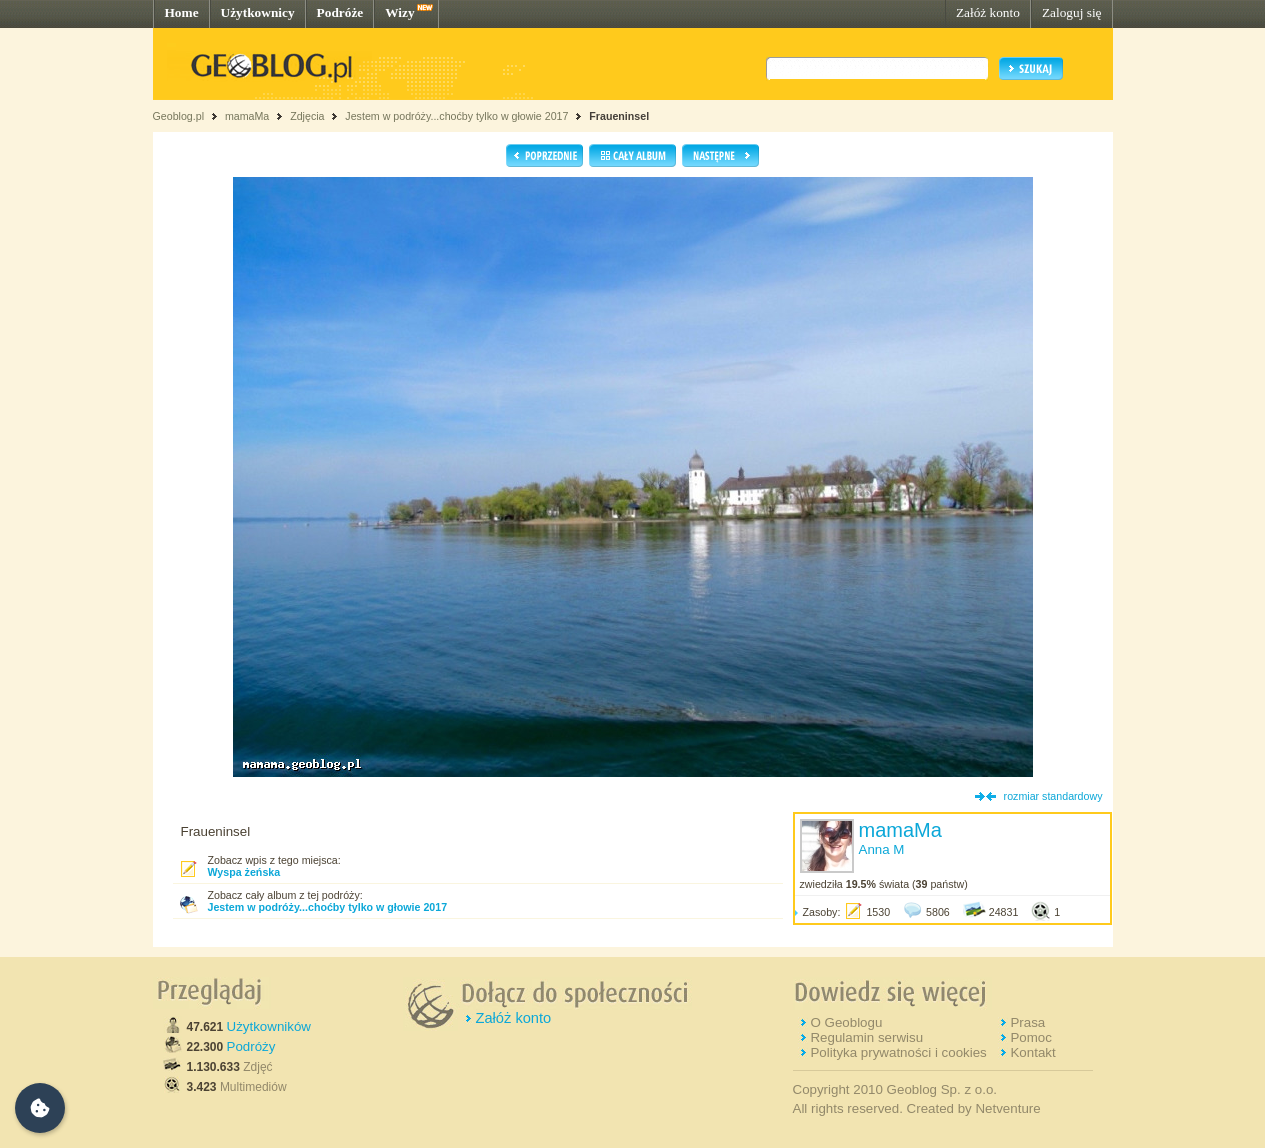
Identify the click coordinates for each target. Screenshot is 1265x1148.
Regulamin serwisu (866, 1037)
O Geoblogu (846, 1022)
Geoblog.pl (179, 116)
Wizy (399, 12)
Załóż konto (988, 12)
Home (182, 12)
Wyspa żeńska (244, 872)
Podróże (340, 12)
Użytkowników (269, 1026)
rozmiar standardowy (1053, 796)
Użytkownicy (258, 12)
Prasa (1027, 1022)
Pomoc (1030, 1037)
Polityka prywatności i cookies (898, 1052)
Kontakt (1032, 1052)
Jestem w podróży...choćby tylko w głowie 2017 (456, 116)
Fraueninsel (619, 116)
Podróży (251, 1046)
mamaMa (247, 116)
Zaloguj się (1072, 12)
